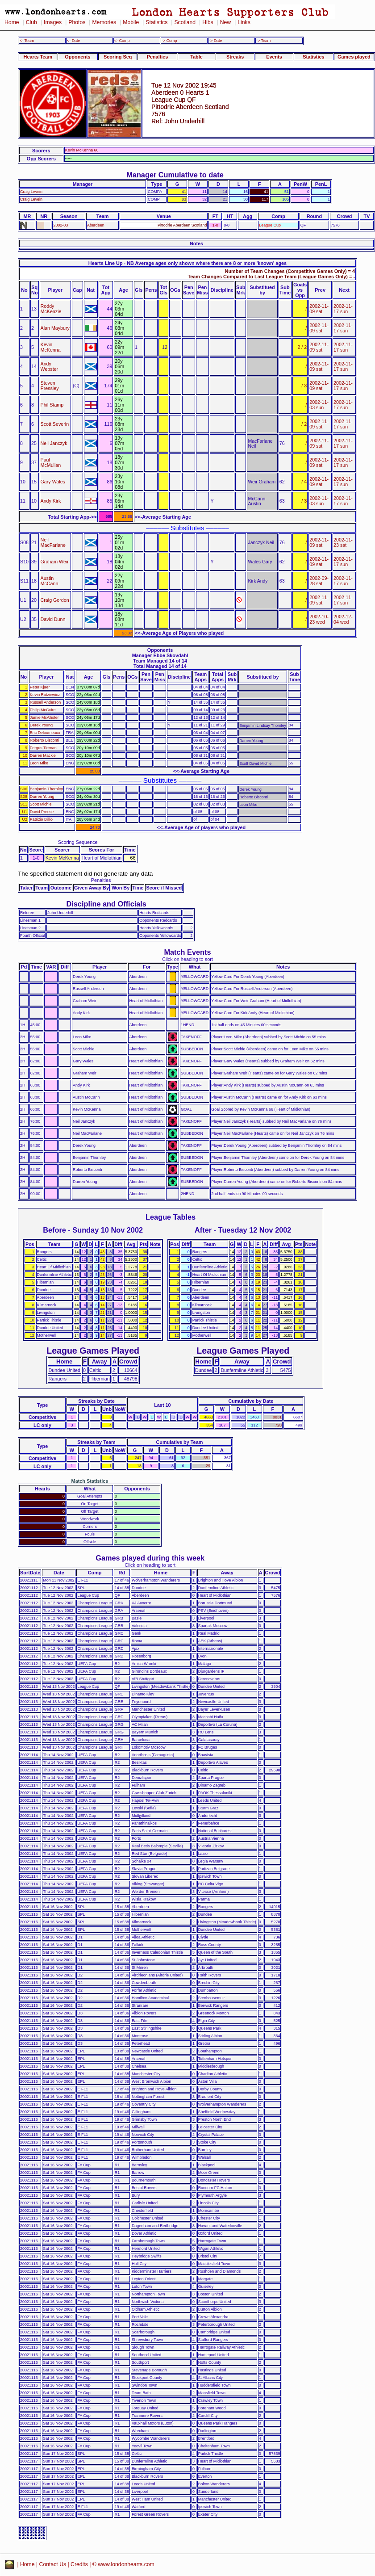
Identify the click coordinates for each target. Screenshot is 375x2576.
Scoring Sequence (78, 842)
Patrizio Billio (41, 819)
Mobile (131, 22)
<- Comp (121, 40)
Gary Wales (53, 481)
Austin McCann (49, 580)
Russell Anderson (45, 702)
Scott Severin (55, 424)
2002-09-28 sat (319, 580)
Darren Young (42, 796)
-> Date (215, 40)
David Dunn (53, 619)
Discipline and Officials (106, 904)
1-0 (215, 225)
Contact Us (53, 2564)
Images (53, 22)
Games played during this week (150, 1558)
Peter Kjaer (40, 687)
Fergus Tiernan (43, 748)
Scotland (185, 22)
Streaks (235, 56)
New (225, 22)
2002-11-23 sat (343, 542)
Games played (354, 56)
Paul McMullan (51, 462)
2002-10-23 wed (319, 619)
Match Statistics (89, 1481)
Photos (76, 22)
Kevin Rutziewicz (45, 694)
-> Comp (169, 40)
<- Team (27, 40)
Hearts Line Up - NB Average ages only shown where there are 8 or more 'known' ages (187, 263)
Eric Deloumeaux (45, 732)
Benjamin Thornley (46, 789)
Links (244, 22)
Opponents (77, 56)
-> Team (263, 40)
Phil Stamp (52, 404)
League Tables (171, 1217)
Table (196, 56)
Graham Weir (55, 561)
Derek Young (41, 725)
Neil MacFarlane (53, 542)
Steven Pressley (50, 385)
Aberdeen (95, 225)
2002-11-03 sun (319, 404)
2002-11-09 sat (319, 308)
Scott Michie (41, 804)
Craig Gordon (55, 600)
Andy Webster (49, 366)
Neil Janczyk (54, 443)
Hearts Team (38, 56)
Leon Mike (39, 763)
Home (11, 22)
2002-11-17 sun (343, 308)
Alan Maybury (55, 328)
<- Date (73, 40)
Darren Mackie (43, 755)
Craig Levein (31, 191)
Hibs (207, 22)
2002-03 (60, 225)
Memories (104, 22)
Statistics (156, 22)
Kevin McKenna (51, 347)
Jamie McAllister (44, 717)
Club (31, 22)
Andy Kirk (51, 500)
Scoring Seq (118, 56)
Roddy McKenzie (51, 308)
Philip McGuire (43, 710)
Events (274, 56)
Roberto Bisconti (44, 740)
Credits (79, 2564)
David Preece (42, 812)
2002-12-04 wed (343, 619)
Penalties (157, 56)
